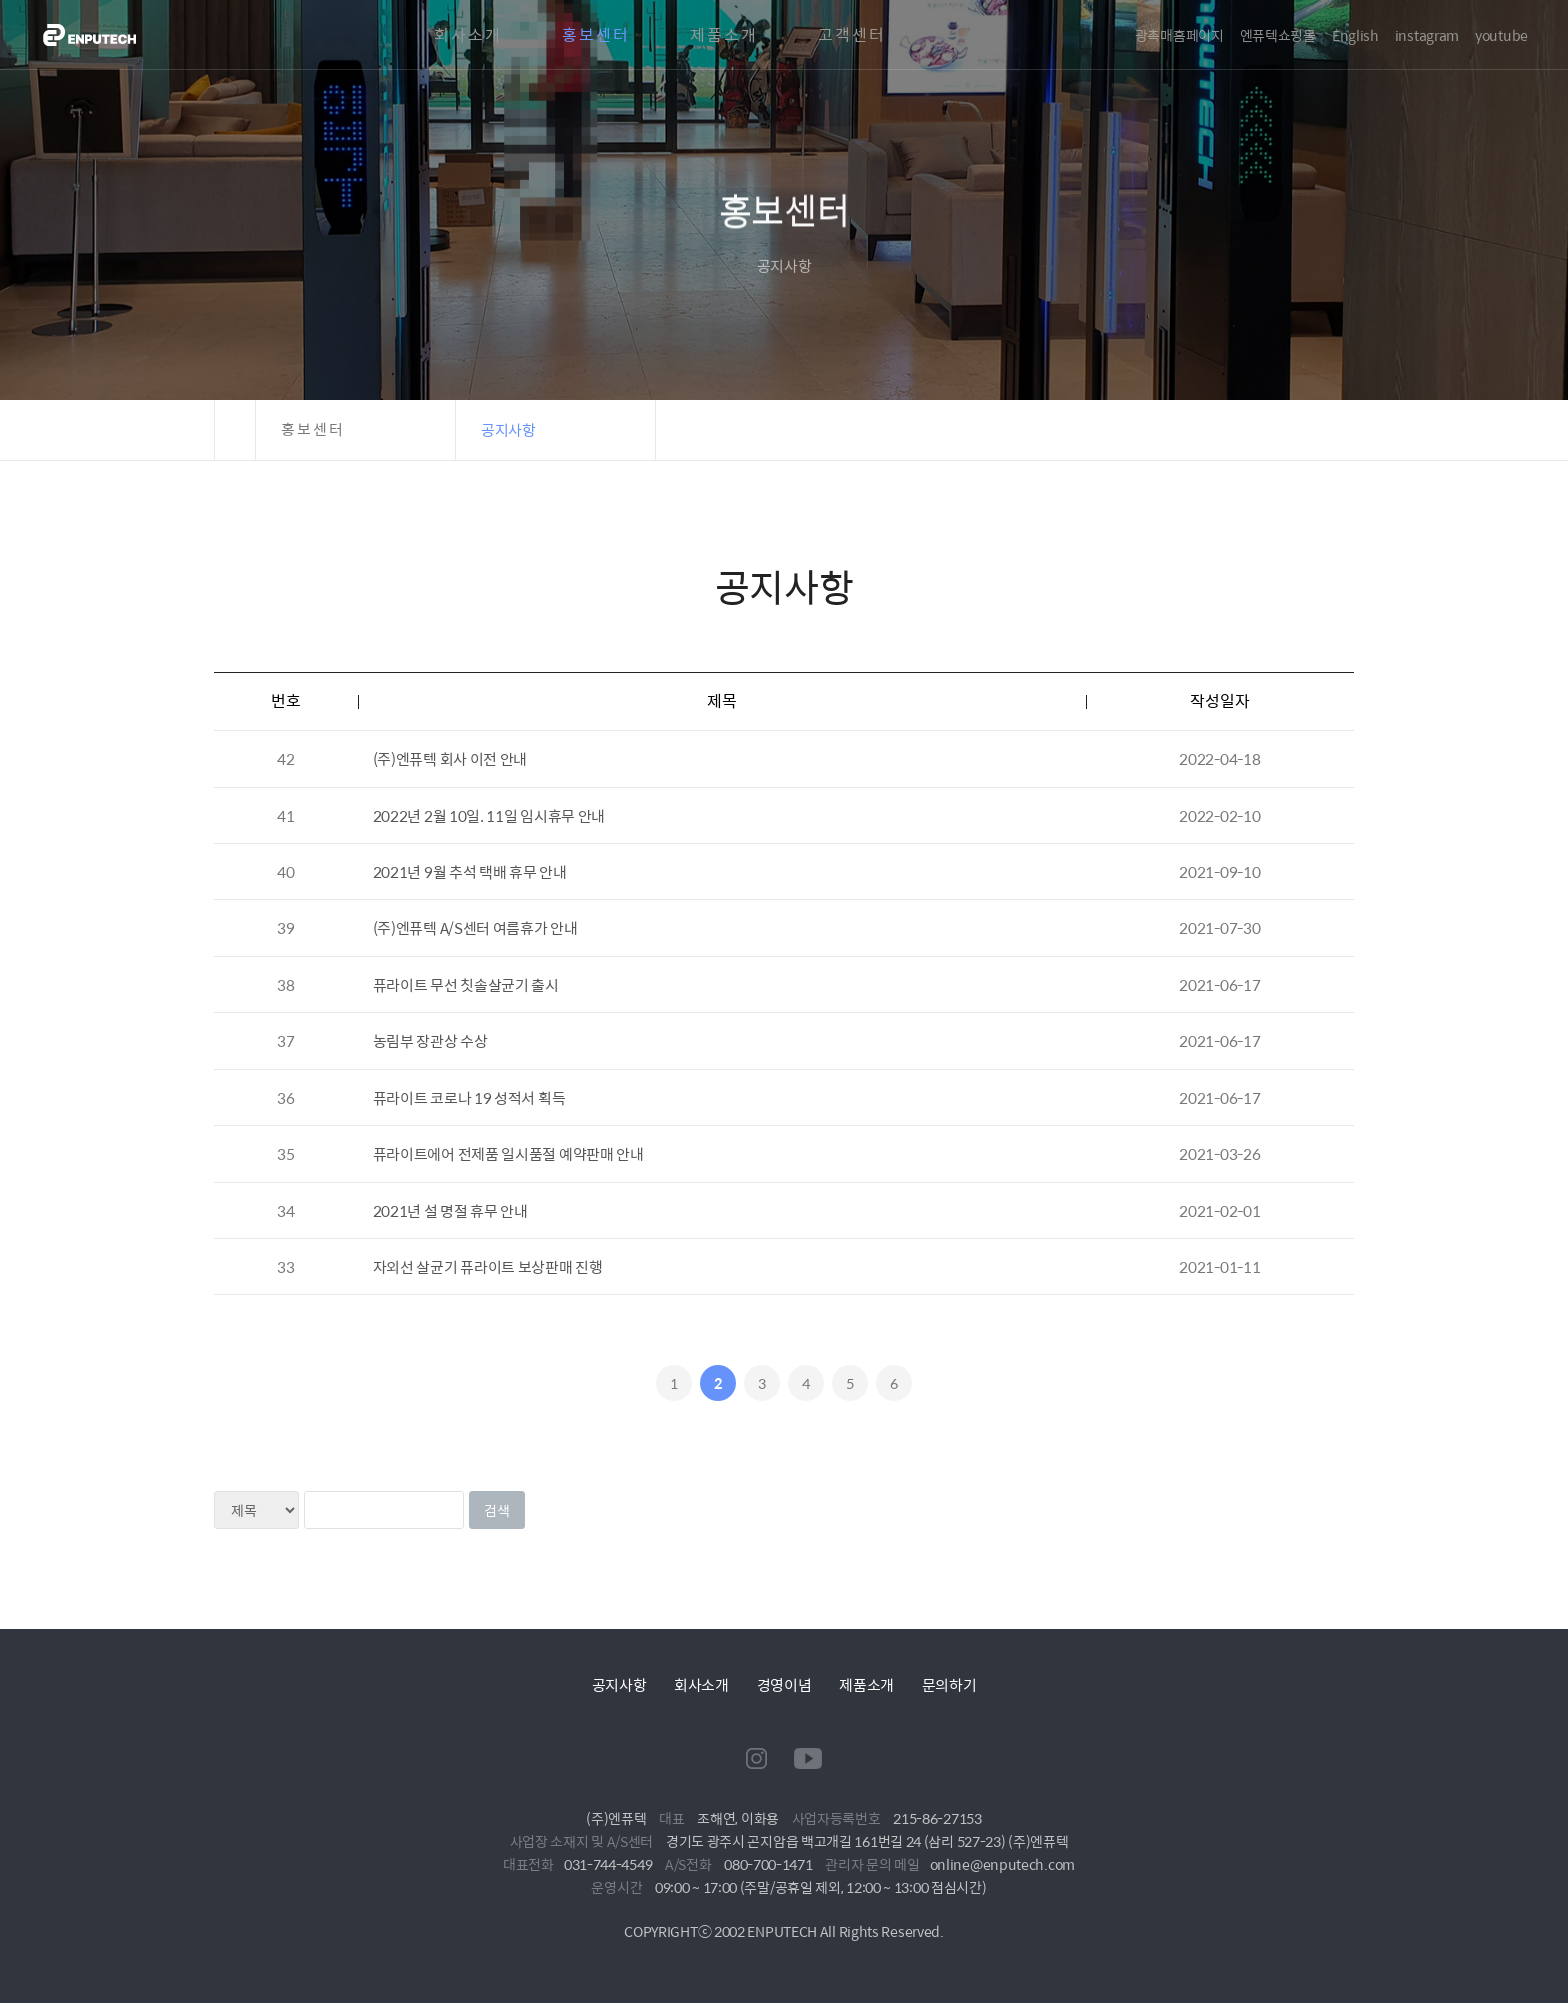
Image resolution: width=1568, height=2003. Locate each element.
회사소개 (468, 35)
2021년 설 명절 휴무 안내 (450, 1210)
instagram (1427, 35)
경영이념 (784, 1684)
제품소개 (724, 35)
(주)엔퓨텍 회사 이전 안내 (450, 758)
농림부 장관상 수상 (430, 1040)
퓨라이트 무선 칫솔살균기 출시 (466, 984)
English (1355, 35)
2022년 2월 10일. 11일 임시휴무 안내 (489, 815)
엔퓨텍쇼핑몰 (1278, 35)
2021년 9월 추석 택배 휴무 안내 (470, 871)
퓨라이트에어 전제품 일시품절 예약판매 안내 (508, 1153)
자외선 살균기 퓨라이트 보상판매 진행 (488, 1266)
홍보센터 (596, 35)
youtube (1501, 35)
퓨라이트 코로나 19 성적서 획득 (469, 1097)
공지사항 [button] (508, 429)
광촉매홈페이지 (1179, 35)
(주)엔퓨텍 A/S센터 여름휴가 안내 (475, 927)
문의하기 (949, 1684)
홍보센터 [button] (313, 429)
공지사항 (619, 1684)
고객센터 (852, 35)
